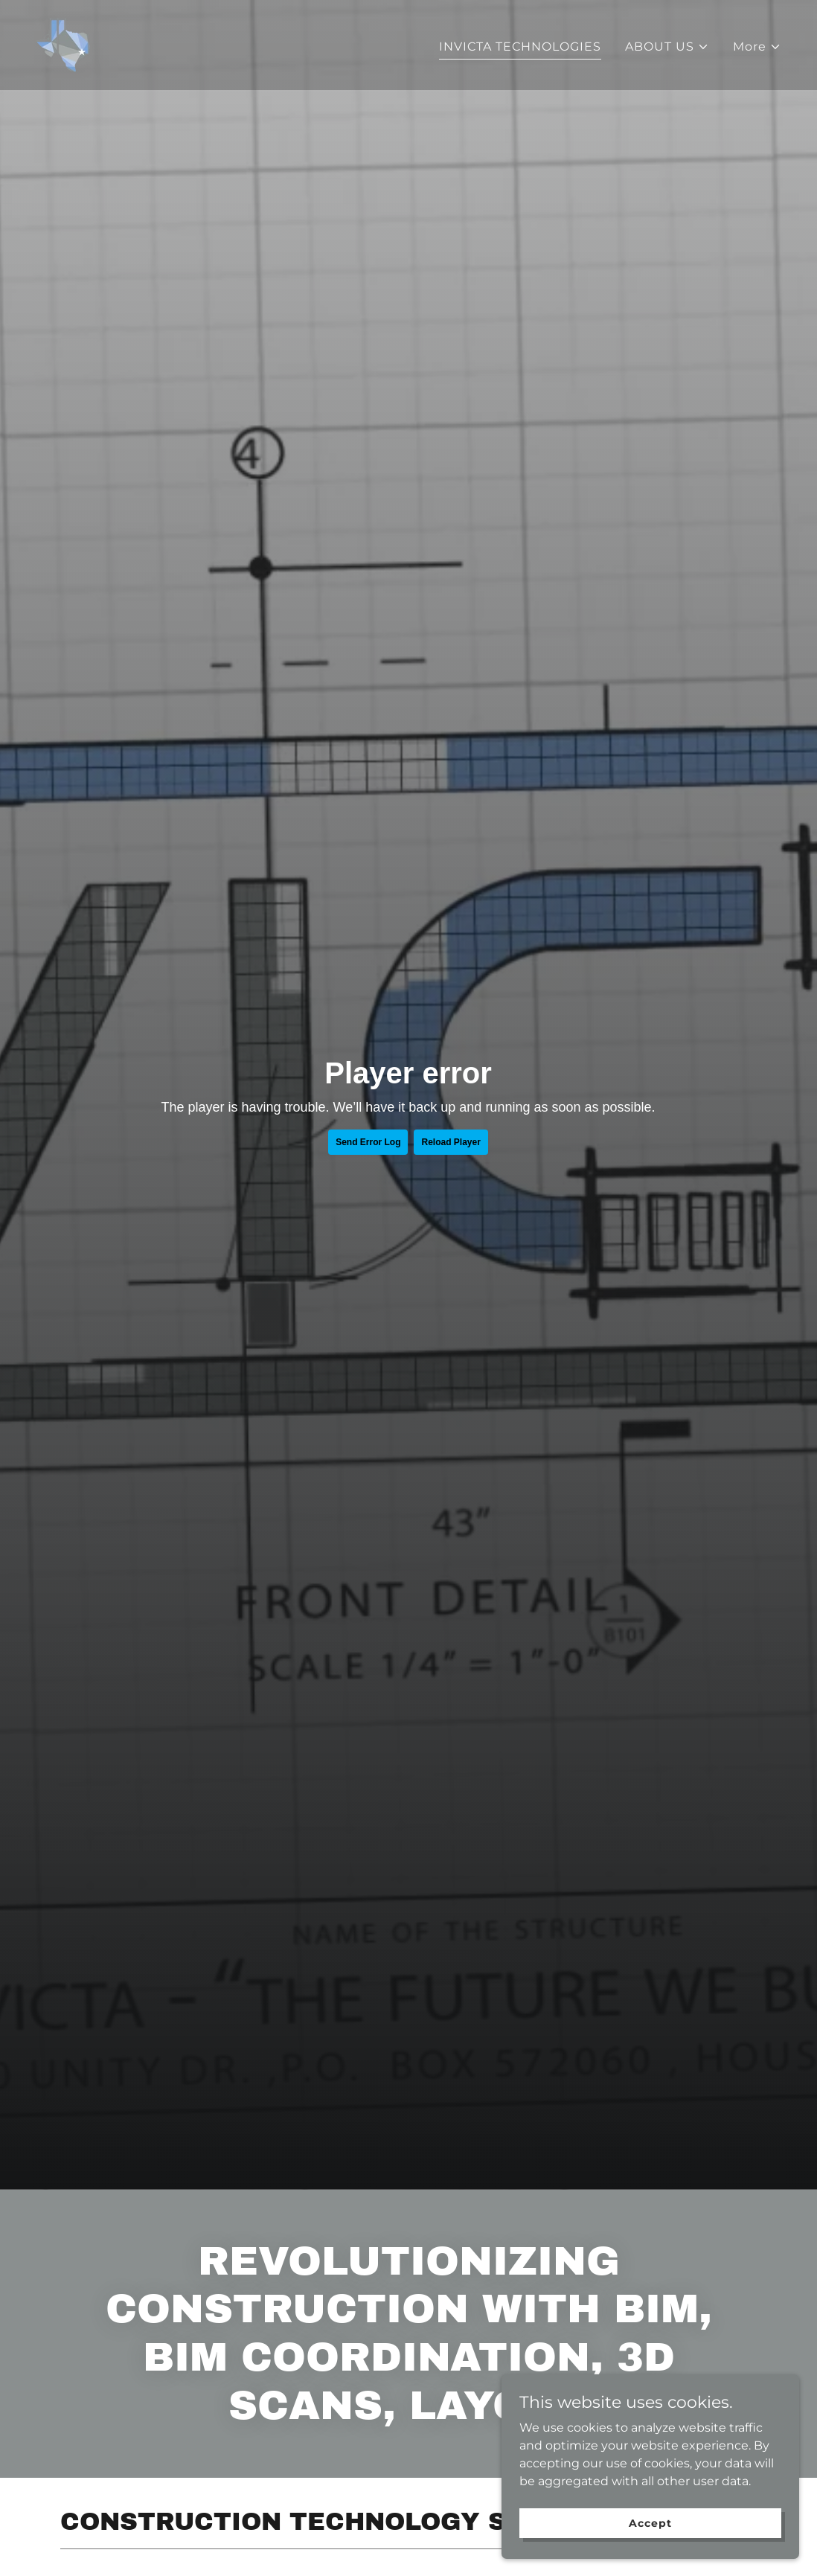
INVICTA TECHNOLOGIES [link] (520, 46)
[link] (63, 44)
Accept (650, 2522)
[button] (667, 47)
